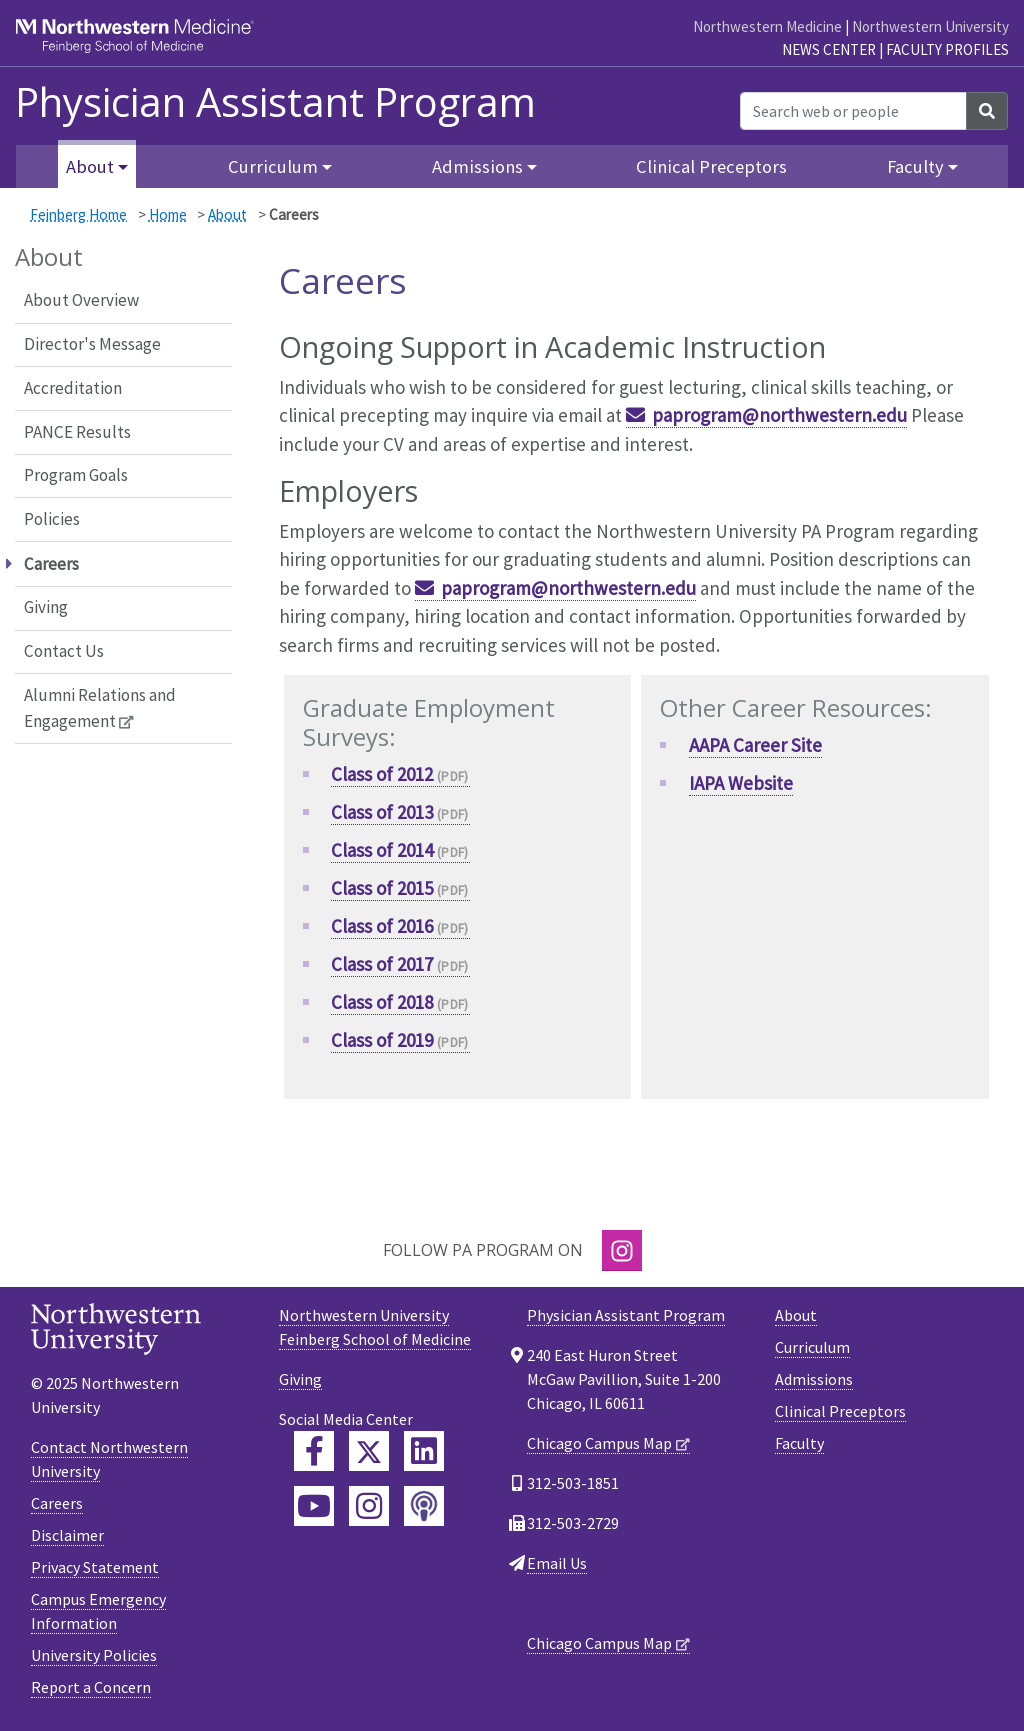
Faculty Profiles (947, 49)
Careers (57, 1503)
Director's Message (92, 344)
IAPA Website (741, 783)
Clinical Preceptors (711, 166)
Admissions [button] (477, 166)
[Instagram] (622, 1250)
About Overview (81, 300)
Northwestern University (930, 26)
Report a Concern (91, 1687)
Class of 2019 (382, 1040)
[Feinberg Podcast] (424, 1506)
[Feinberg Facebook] (314, 1451)
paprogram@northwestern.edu (779, 415)
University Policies (94, 1655)
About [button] (90, 166)
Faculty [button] (915, 166)
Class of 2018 (382, 1002)
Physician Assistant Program (275, 102)
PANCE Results (77, 432)
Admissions (814, 1379)
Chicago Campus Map (599, 1443)
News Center (829, 49)
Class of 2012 (382, 774)
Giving (46, 607)
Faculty (799, 1443)
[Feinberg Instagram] (369, 1506)
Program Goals (76, 475)
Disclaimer (67, 1535)
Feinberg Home (78, 214)
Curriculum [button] (273, 166)
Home (168, 214)
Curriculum (812, 1347)
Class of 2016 (382, 926)
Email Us (557, 1563)
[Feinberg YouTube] (314, 1506)
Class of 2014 (382, 850)
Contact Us (64, 651)
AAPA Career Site (755, 745)
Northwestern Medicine (767, 26)
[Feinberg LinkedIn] (424, 1451)
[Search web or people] (853, 111)
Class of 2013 (382, 812)
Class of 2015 (382, 888)
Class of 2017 (382, 964)
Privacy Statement (95, 1567)
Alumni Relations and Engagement (100, 708)
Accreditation (73, 388)
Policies (52, 519)
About (227, 214)
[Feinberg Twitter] (369, 1451)
